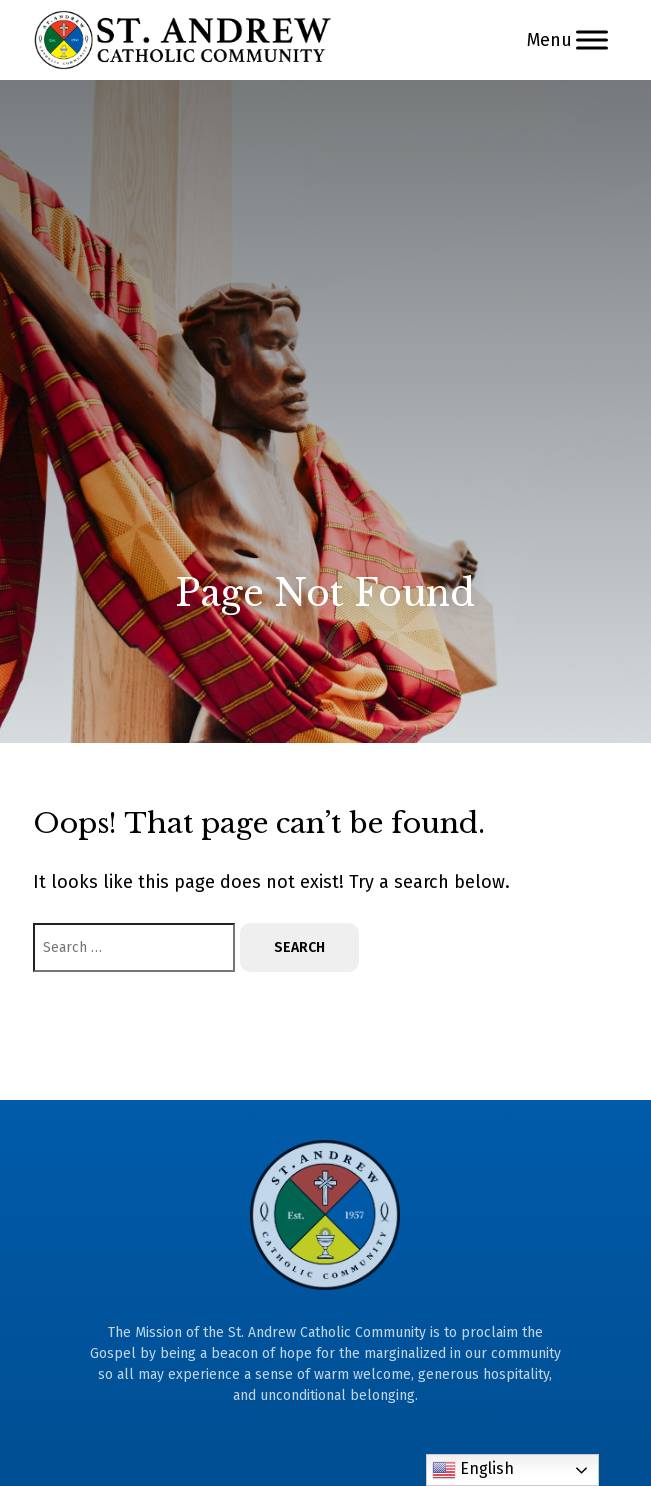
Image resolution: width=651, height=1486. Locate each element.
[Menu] (592, 39)
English (473, 1470)
